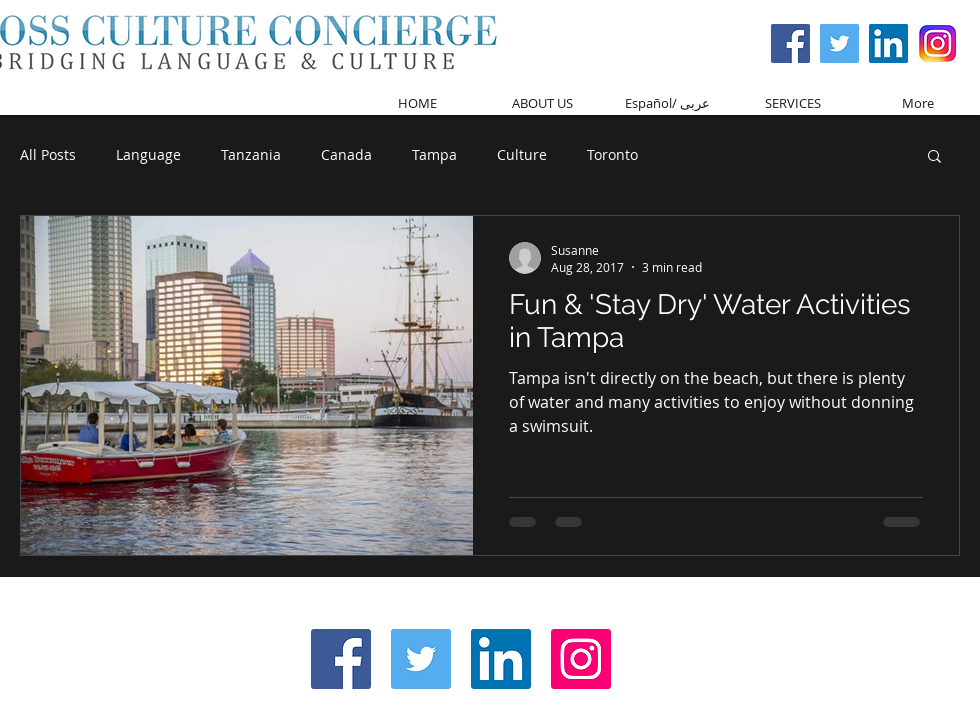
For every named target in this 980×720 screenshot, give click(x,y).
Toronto (612, 154)
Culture (522, 154)
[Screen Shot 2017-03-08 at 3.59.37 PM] (937, 43)
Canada (346, 154)
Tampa (434, 154)
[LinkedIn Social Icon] (501, 659)
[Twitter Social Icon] (839, 43)
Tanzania (251, 154)
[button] (934, 157)
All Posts (48, 154)
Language (148, 154)
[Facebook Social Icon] (790, 43)
